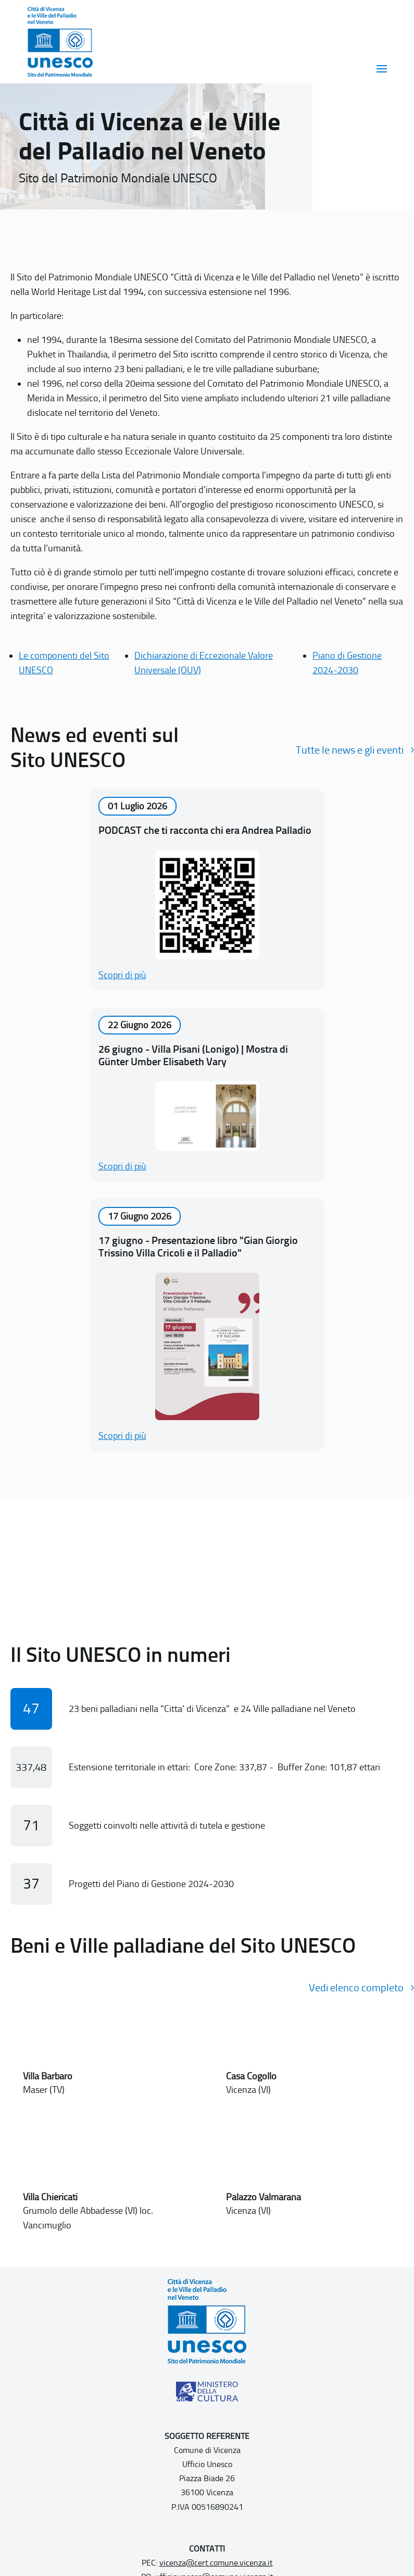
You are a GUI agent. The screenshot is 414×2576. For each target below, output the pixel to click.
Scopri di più (122, 975)
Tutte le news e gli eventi (350, 750)
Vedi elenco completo (356, 1987)
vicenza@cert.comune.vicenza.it (216, 2563)
